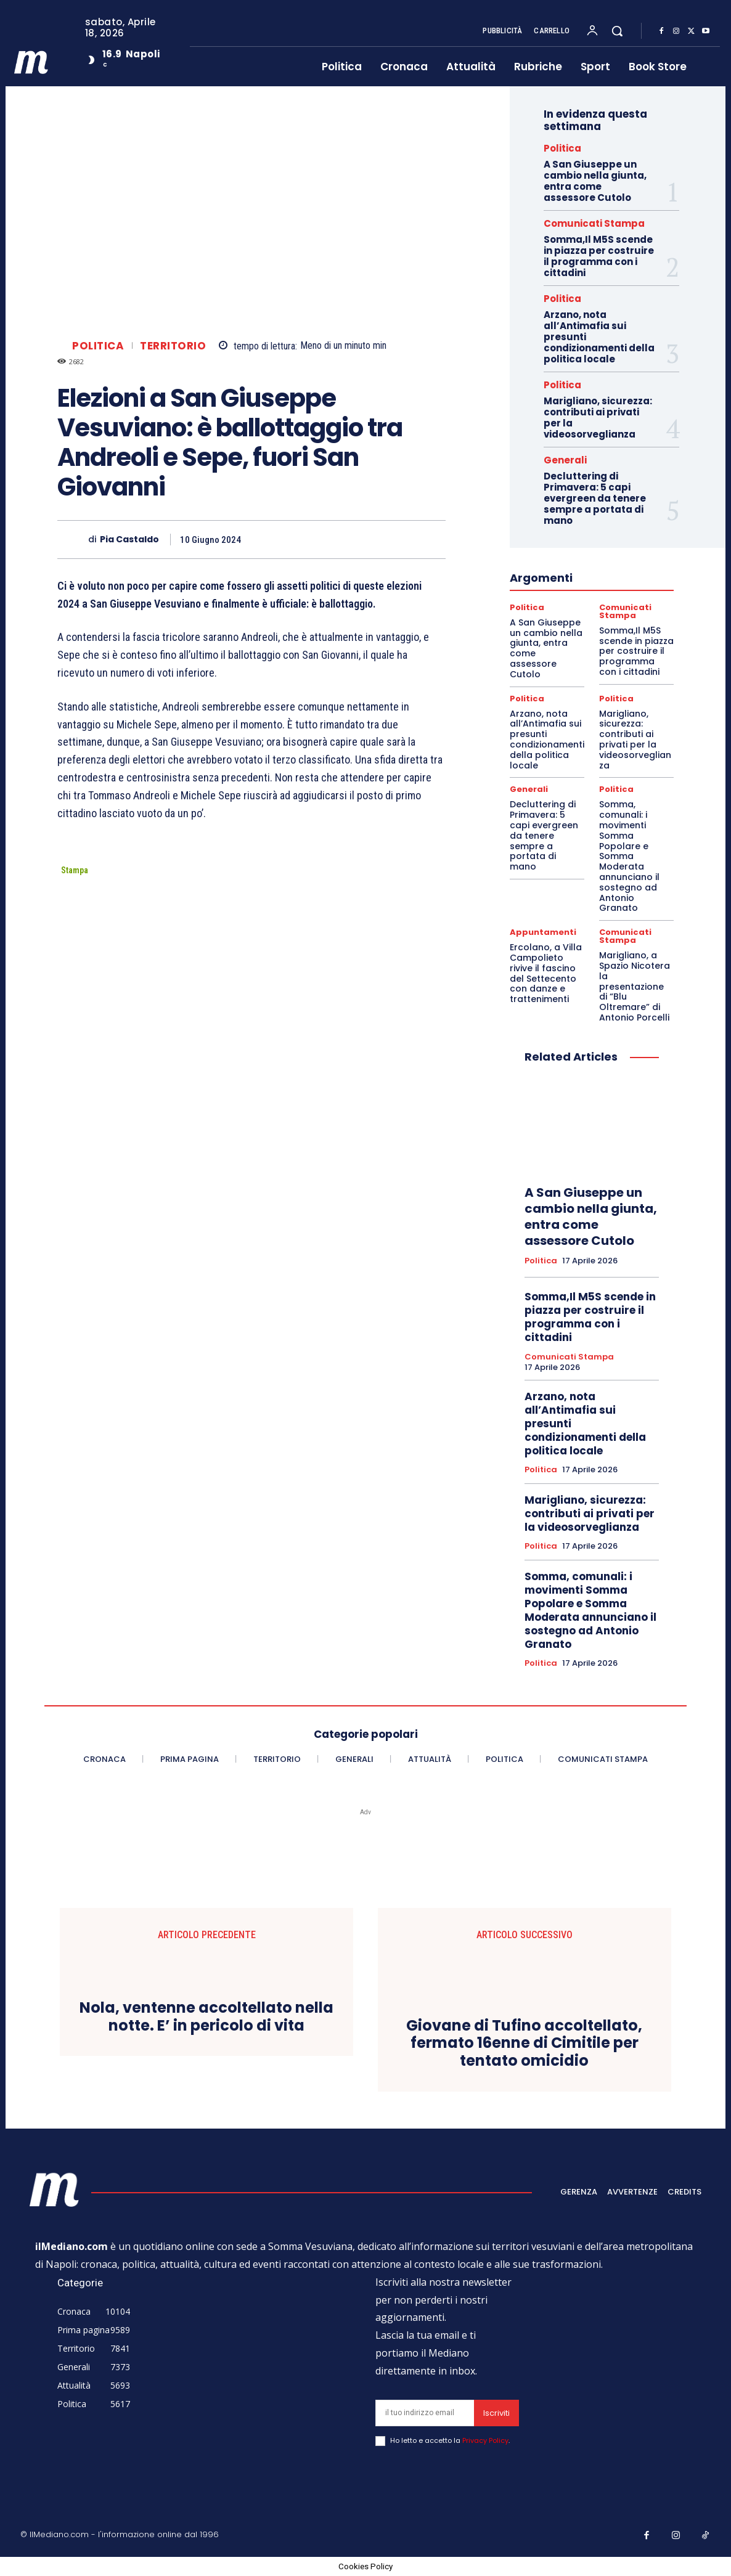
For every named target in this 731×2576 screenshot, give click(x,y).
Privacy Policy (485, 2440)
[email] (424, 2413)
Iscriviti (496, 2413)
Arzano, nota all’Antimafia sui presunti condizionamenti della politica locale (547, 739)
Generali (565, 460)
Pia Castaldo (129, 539)
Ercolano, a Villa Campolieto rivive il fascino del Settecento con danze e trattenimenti (546, 973)
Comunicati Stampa (594, 223)
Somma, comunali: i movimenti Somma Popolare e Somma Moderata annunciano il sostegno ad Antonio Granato (629, 856)
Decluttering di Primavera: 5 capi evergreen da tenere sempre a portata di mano (595, 498)
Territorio (173, 346)
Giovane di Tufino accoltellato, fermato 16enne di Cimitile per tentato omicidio (524, 2043)
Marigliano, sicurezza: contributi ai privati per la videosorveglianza (598, 417)
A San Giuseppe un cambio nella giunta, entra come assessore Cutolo (595, 181)
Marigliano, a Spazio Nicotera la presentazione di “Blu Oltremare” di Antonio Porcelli (634, 986)
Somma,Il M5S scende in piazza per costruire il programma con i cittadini (599, 256)
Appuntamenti (543, 932)
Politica (98, 346)
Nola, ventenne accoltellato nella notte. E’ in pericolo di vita (206, 2017)
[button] (617, 31)
